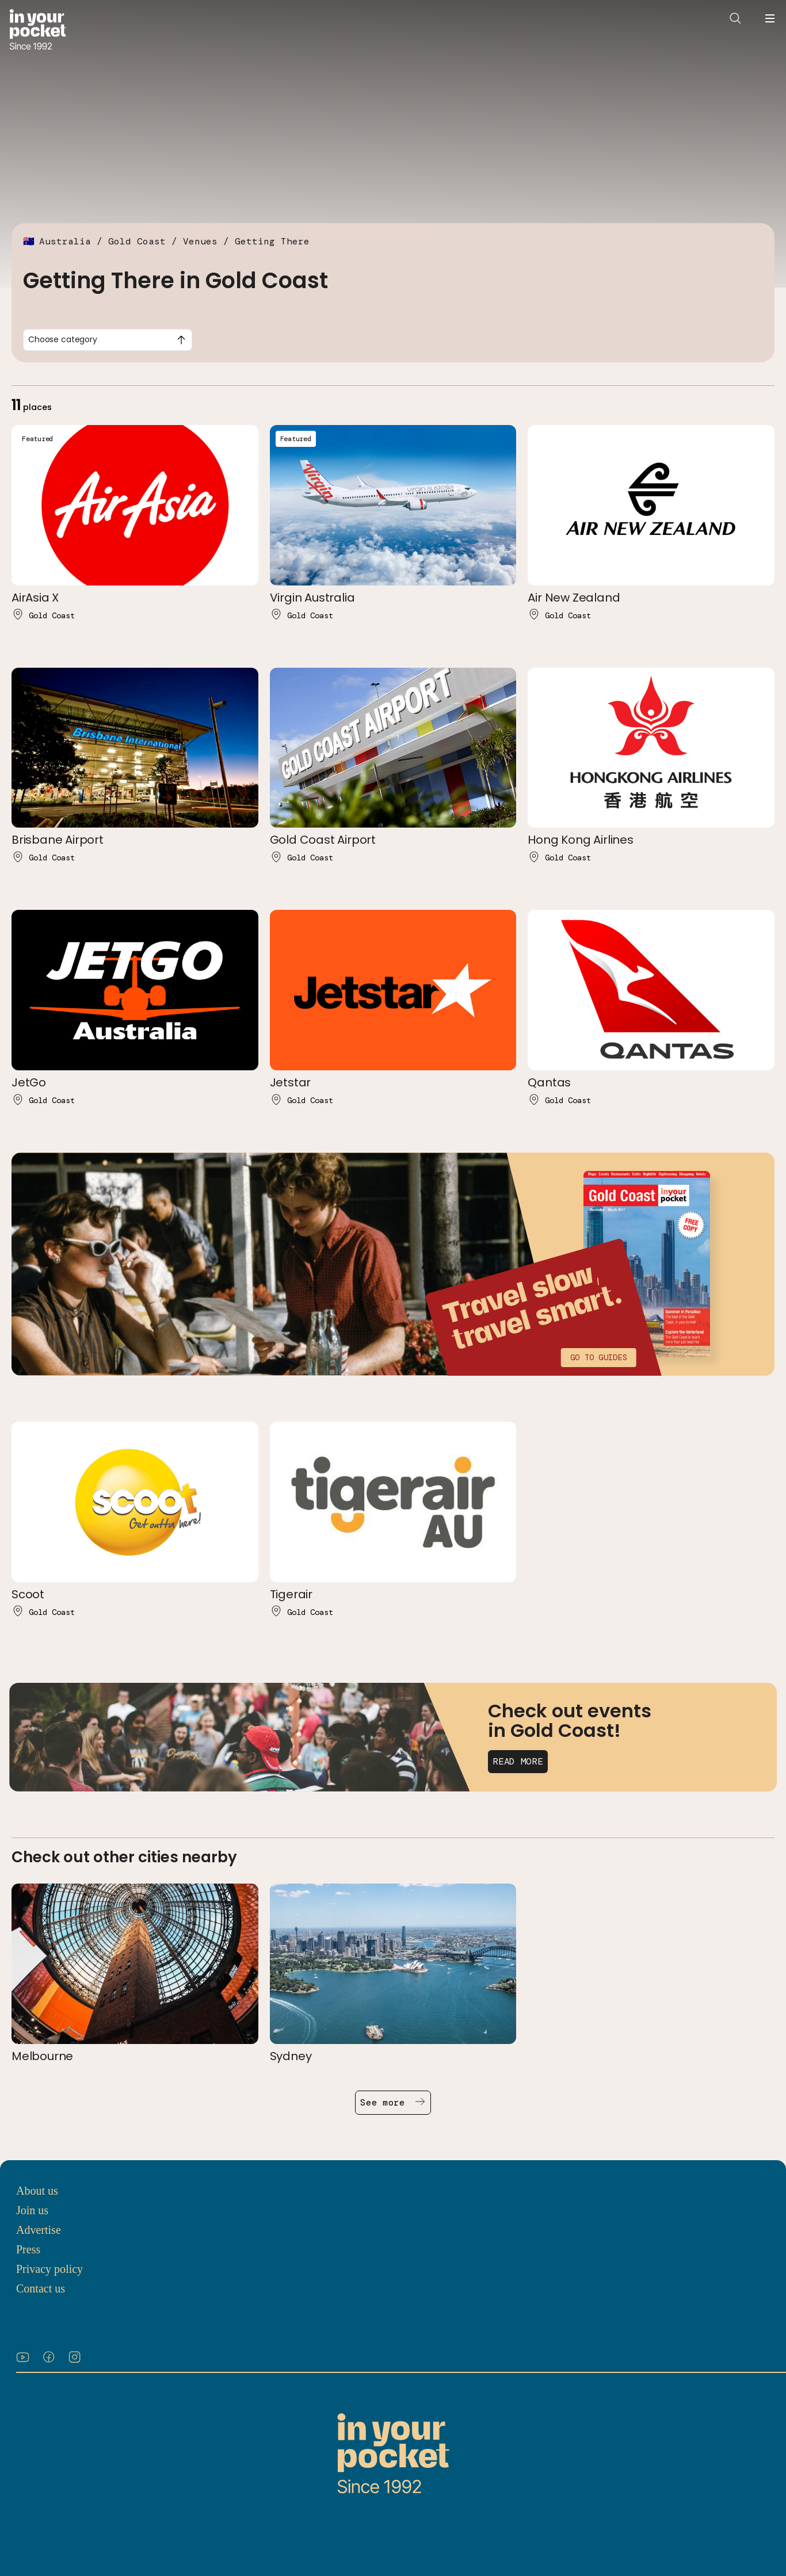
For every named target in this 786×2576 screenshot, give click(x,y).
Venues (200, 241)
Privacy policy (49, 2269)
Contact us (40, 2288)
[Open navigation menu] (770, 18)
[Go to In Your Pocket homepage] (37, 30)
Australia (65, 241)
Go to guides (598, 1357)
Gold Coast (137, 241)
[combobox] (107, 340)
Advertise (38, 2229)
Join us (32, 2210)
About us (37, 2190)
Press (28, 2249)
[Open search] (735, 18)
